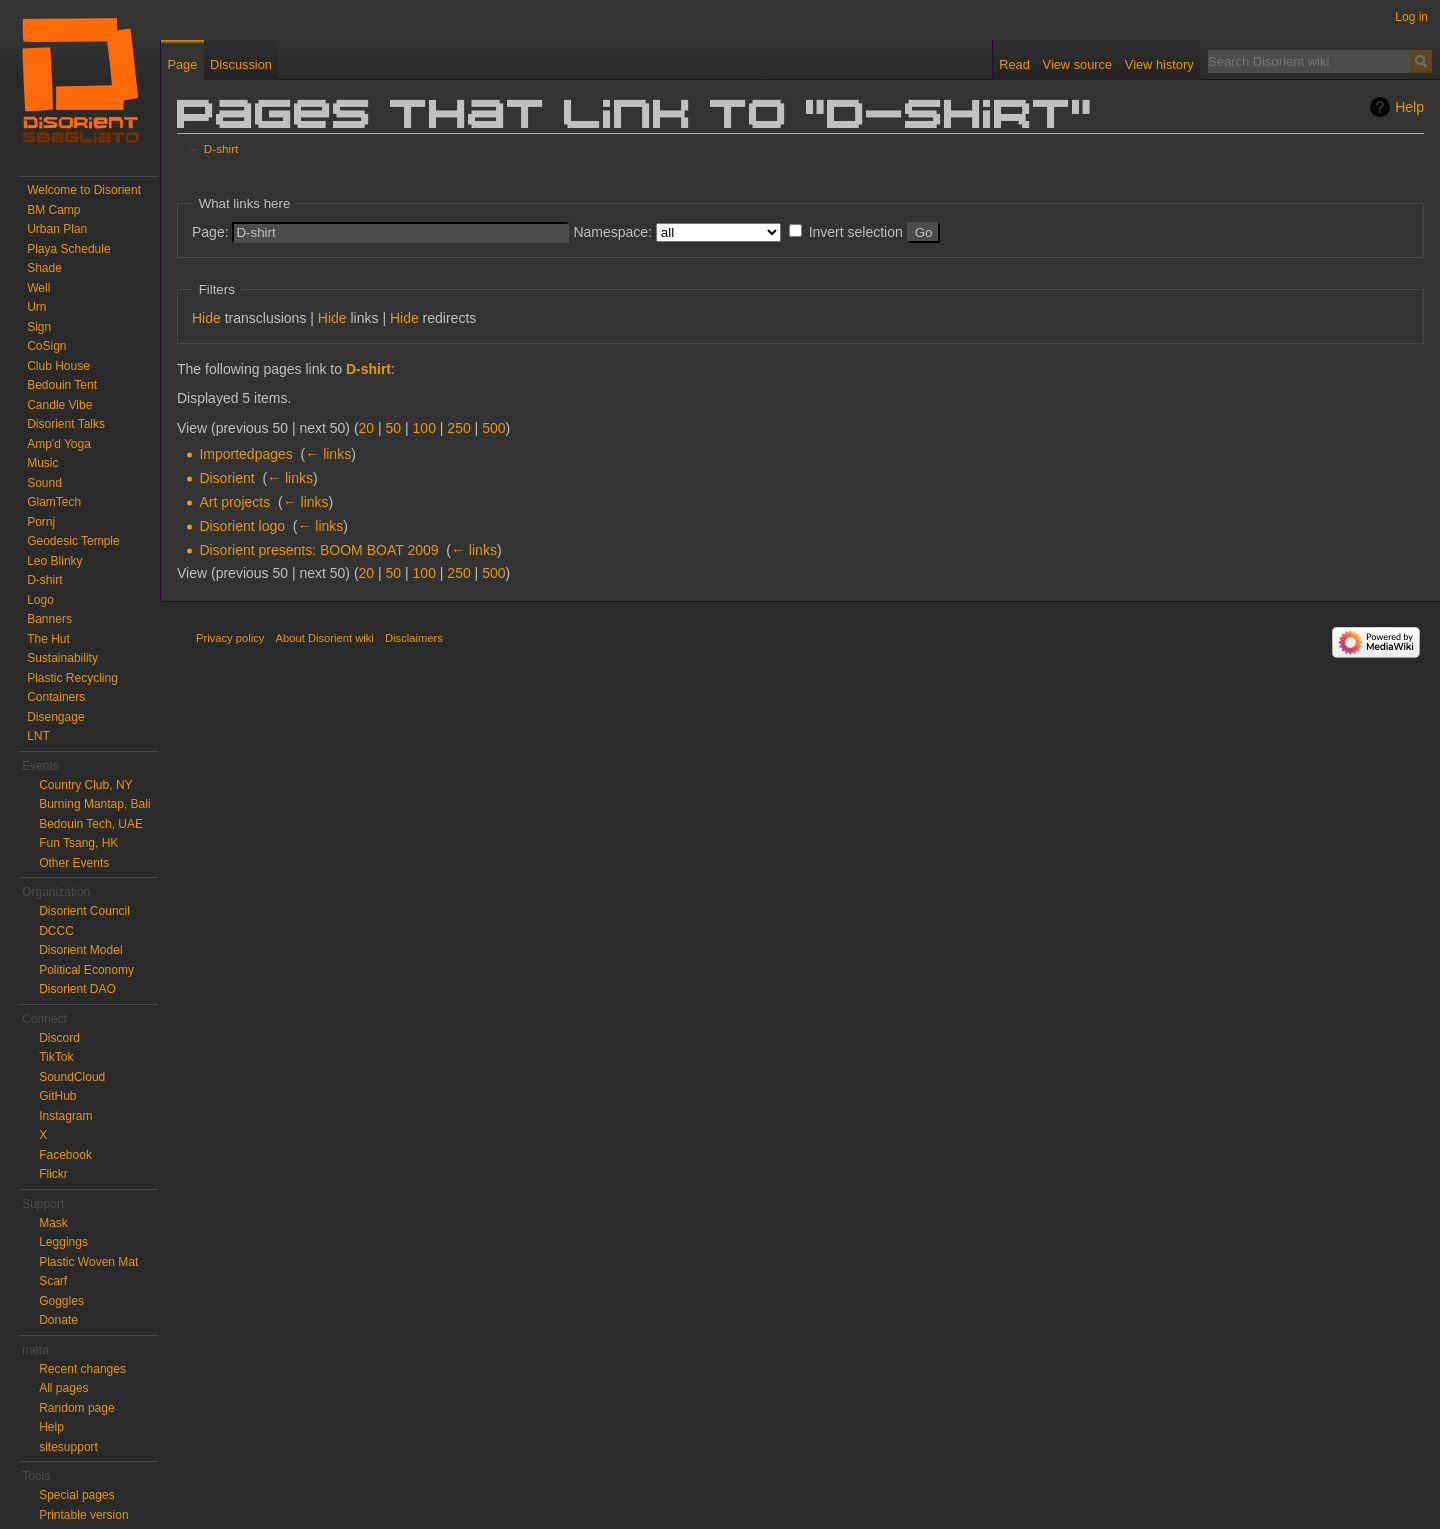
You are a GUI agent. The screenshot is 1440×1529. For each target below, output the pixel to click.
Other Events (74, 863)
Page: (210, 232)
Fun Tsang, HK (78, 843)
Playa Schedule (68, 249)
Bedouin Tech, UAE (91, 824)
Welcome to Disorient (84, 190)
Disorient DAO (77, 989)
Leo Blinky (54, 561)
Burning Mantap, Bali (94, 804)
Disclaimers (414, 638)
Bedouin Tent (62, 385)
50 (394, 428)
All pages (63, 1388)
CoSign (46, 346)
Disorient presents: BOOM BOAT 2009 (318, 550)
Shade (44, 268)
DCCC (56, 931)
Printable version (83, 1515)
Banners (49, 619)
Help (1409, 107)
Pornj (41, 522)
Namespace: (612, 232)
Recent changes (82, 1369)
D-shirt (221, 148)
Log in (1411, 17)
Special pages (76, 1495)
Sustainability (62, 658)
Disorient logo (242, 526)
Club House (58, 366)
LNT (38, 736)
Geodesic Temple (73, 541)
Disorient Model (80, 950)
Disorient (226, 478)
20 (367, 428)
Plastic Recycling (72, 678)
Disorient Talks (66, 424)
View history (1159, 64)
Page (182, 64)
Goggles (61, 1301)
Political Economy (86, 970)
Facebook (65, 1155)
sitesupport (68, 1447)
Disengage (55, 717)
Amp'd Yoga (59, 444)
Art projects (234, 502)
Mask (53, 1223)
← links (328, 454)
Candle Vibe (59, 405)
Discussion (241, 64)
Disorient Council (84, 911)
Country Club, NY (85, 785)
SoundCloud (72, 1077)
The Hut (48, 639)
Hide (206, 318)
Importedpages (245, 454)
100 (424, 428)
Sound (44, 483)
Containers (56, 697)
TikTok (56, 1057)
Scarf (53, 1281)
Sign (39, 327)
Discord (59, 1038)
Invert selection (856, 232)
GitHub (57, 1096)
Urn (36, 307)
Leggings (63, 1242)
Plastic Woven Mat (88, 1262)
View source (1077, 64)
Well (38, 288)
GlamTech (54, 502)
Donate (58, 1320)
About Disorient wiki (325, 638)
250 (458, 428)
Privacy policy (230, 638)
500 (493, 428)
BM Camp (53, 210)
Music (42, 463)
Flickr (53, 1174)
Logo (40, 600)
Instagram (65, 1116)
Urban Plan (57, 229)
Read (1014, 64)
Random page (76, 1408)
